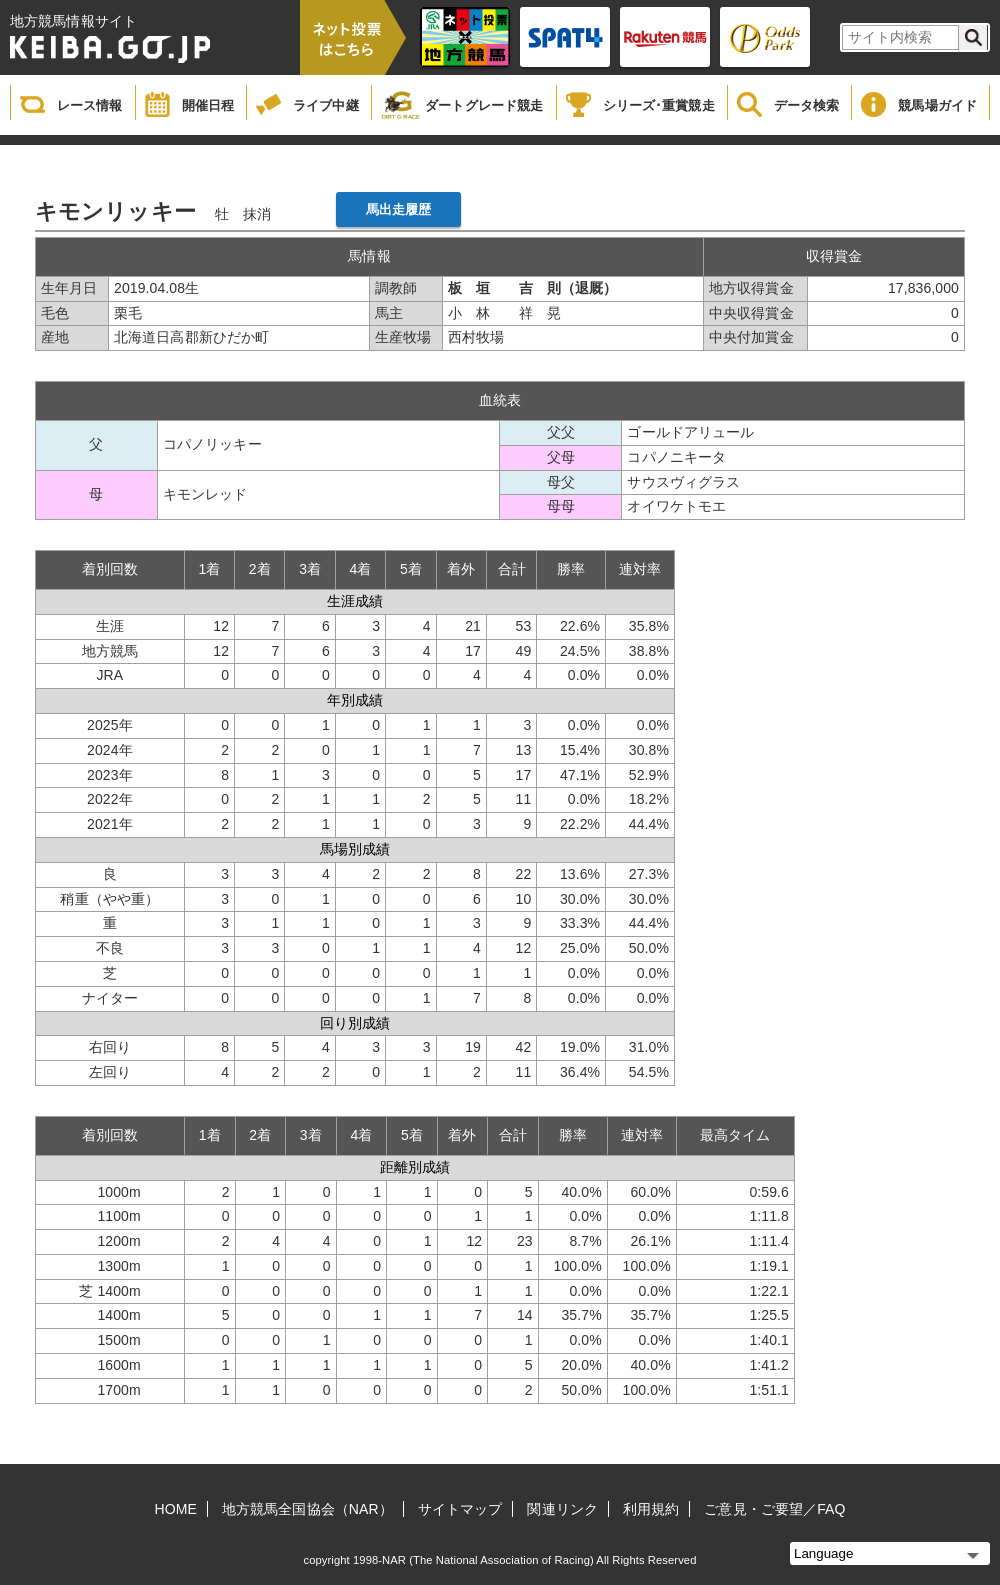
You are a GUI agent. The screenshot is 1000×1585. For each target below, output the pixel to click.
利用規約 (651, 1509)
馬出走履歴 (399, 209)
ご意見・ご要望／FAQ (774, 1509)
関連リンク (562, 1509)
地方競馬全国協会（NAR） (307, 1509)
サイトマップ (460, 1509)
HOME (176, 1509)
